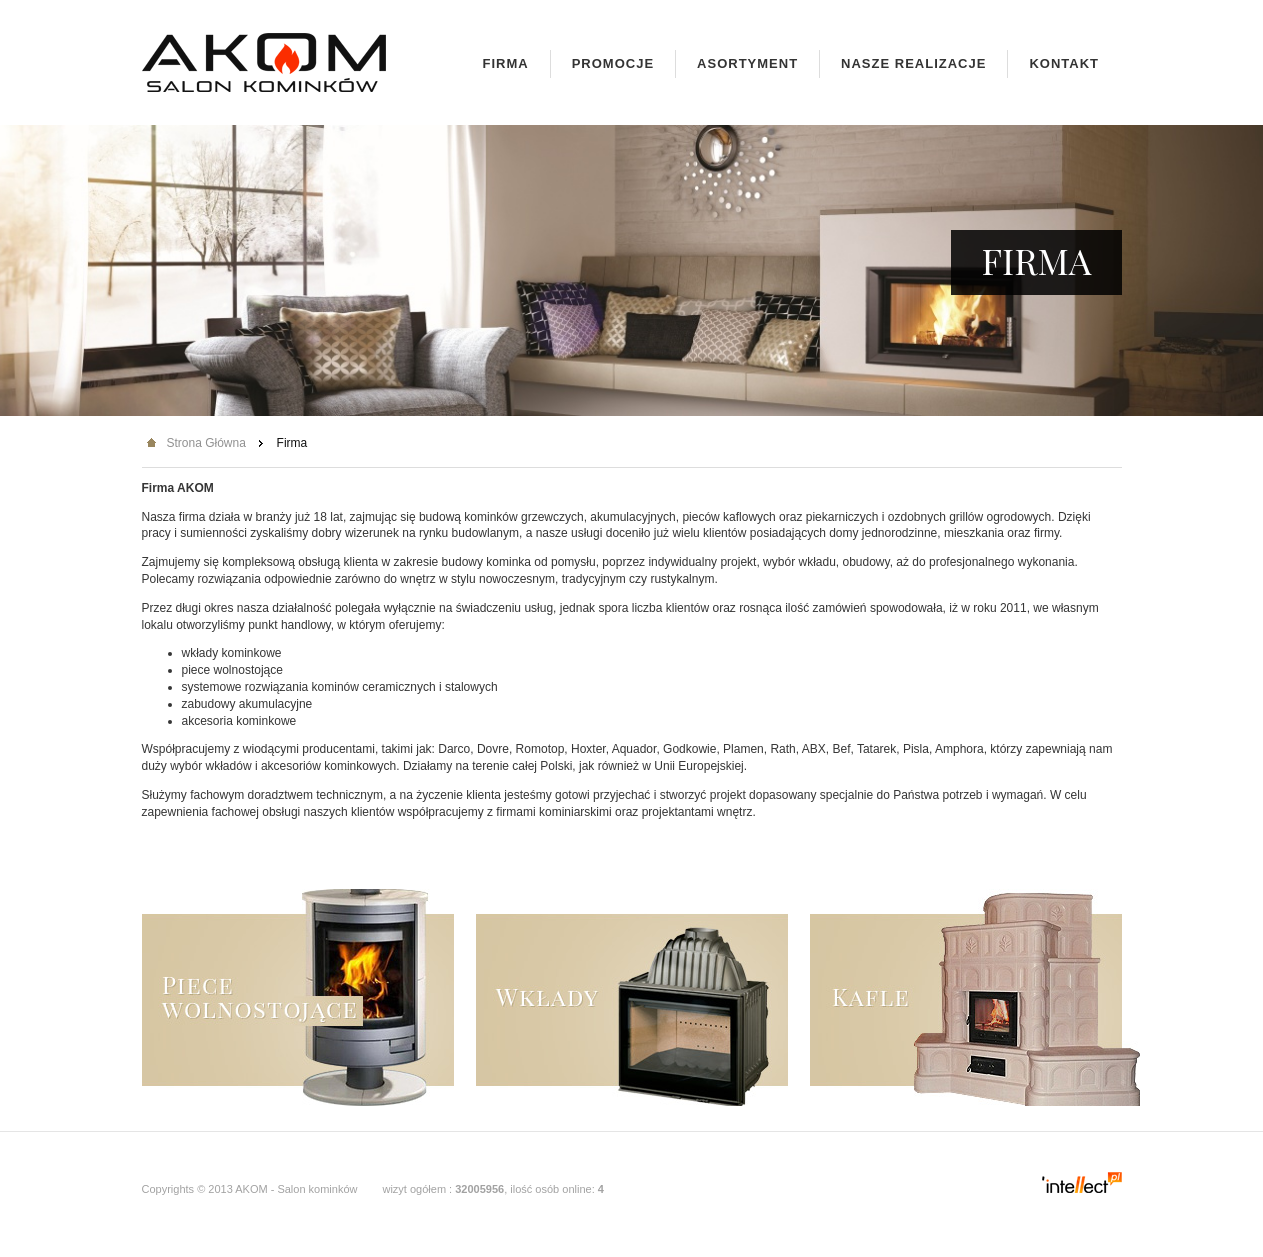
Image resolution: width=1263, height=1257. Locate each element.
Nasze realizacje (913, 63)
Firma (506, 63)
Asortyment (747, 63)
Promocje (613, 63)
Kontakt (1064, 63)
